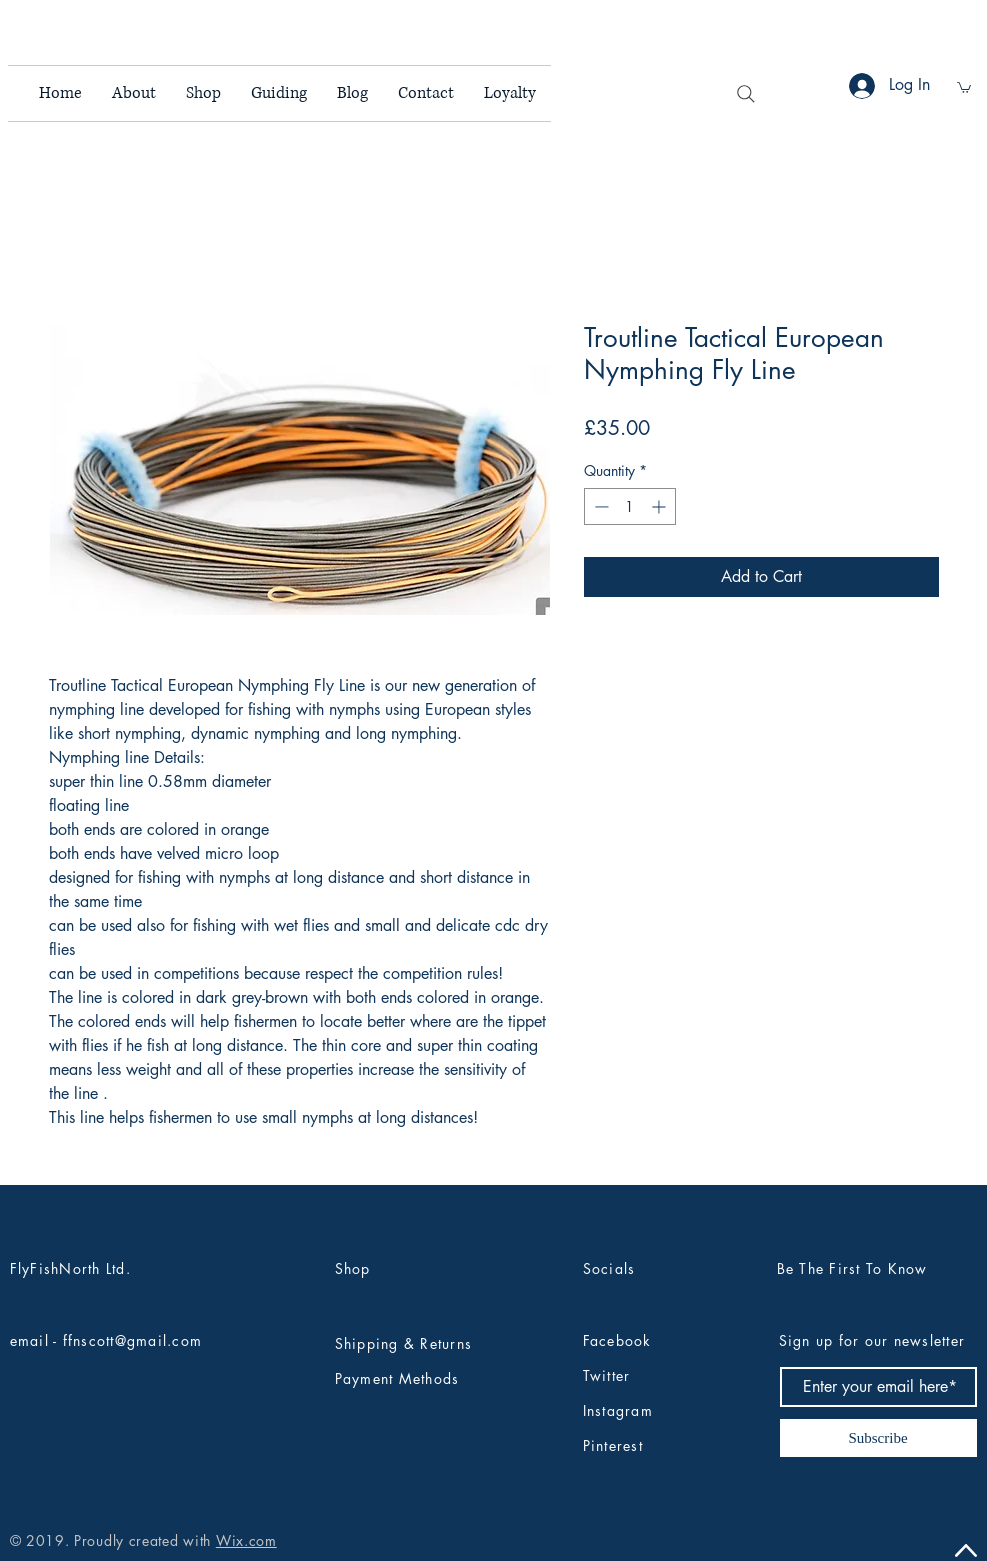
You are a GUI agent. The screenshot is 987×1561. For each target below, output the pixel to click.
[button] (964, 87)
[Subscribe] (878, 1438)
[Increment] (660, 506)
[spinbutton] (630, 506)
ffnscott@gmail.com (133, 1340)
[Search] (746, 93)
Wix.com (246, 1540)
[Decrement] (599, 506)
